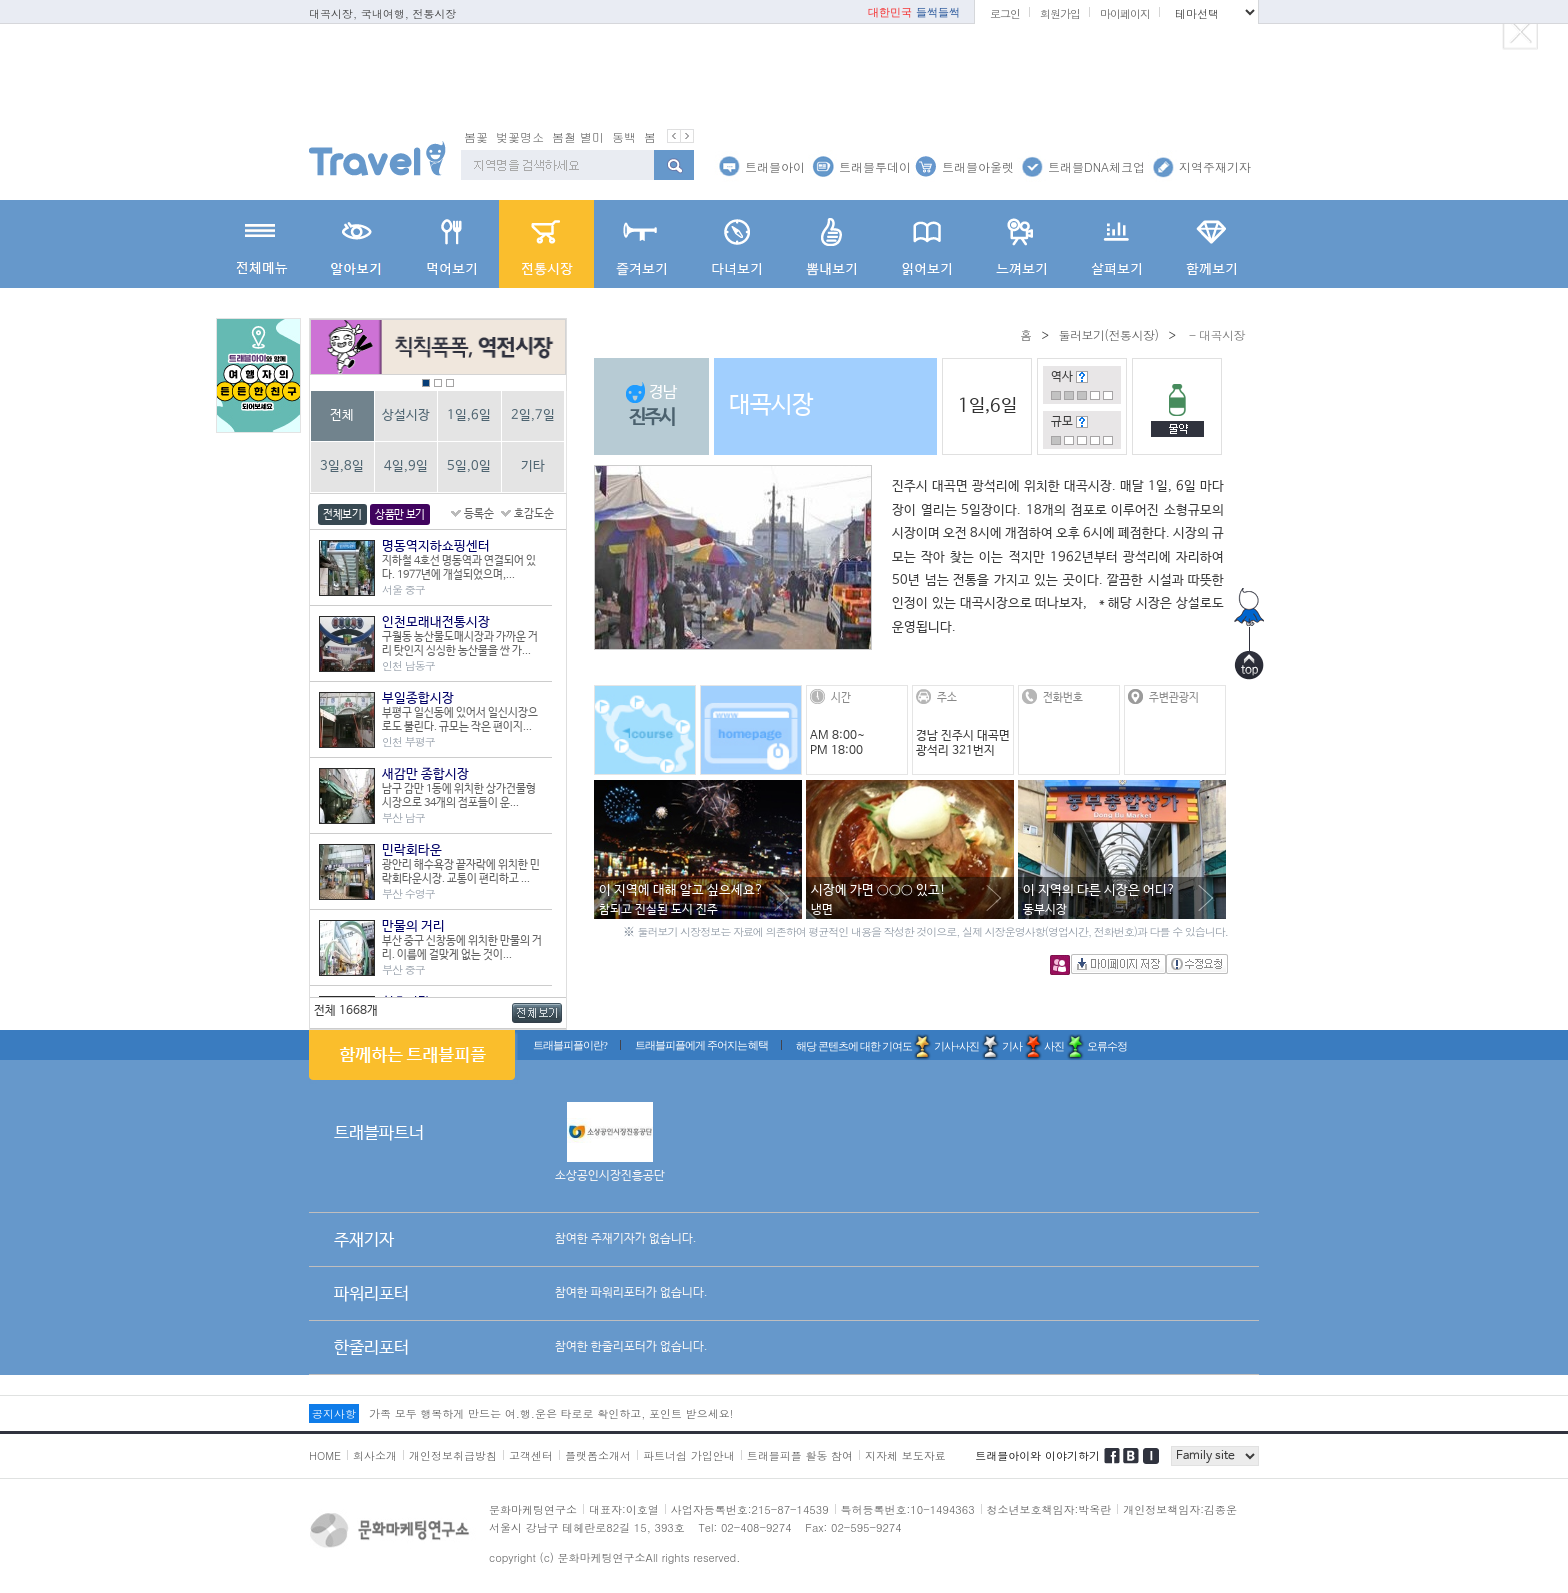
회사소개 (375, 1455)
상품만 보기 (400, 515)
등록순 (479, 514)
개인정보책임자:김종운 (1180, 1509)
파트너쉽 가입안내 (689, 1455)
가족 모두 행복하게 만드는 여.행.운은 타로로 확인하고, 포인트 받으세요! (551, 1413)
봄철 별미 (578, 136)
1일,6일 (469, 415)
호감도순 (534, 514)
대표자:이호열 (624, 1509)
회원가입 (1060, 13)
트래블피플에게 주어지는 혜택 (702, 1045)
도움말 (1082, 377)
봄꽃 (476, 136)
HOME (325, 1455)
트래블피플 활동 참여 (800, 1455)
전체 (342, 415)
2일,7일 (533, 415)
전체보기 (342, 515)
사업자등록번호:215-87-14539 (750, 1509)
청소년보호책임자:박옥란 (1049, 1509)
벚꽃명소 (520, 136)
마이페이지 (1125, 13)
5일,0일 (469, 466)
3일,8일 (342, 466)
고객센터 (531, 1455)
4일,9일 (406, 466)
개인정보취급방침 (453, 1455)
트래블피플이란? (570, 1045)
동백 (624, 136)
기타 (533, 466)
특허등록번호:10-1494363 (908, 1509)
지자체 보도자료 (905, 1455)
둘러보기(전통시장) (1108, 334)
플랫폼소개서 (598, 1455)
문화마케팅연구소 (533, 1509)
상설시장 (406, 415)
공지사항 (334, 1413)
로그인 (1005, 13)
